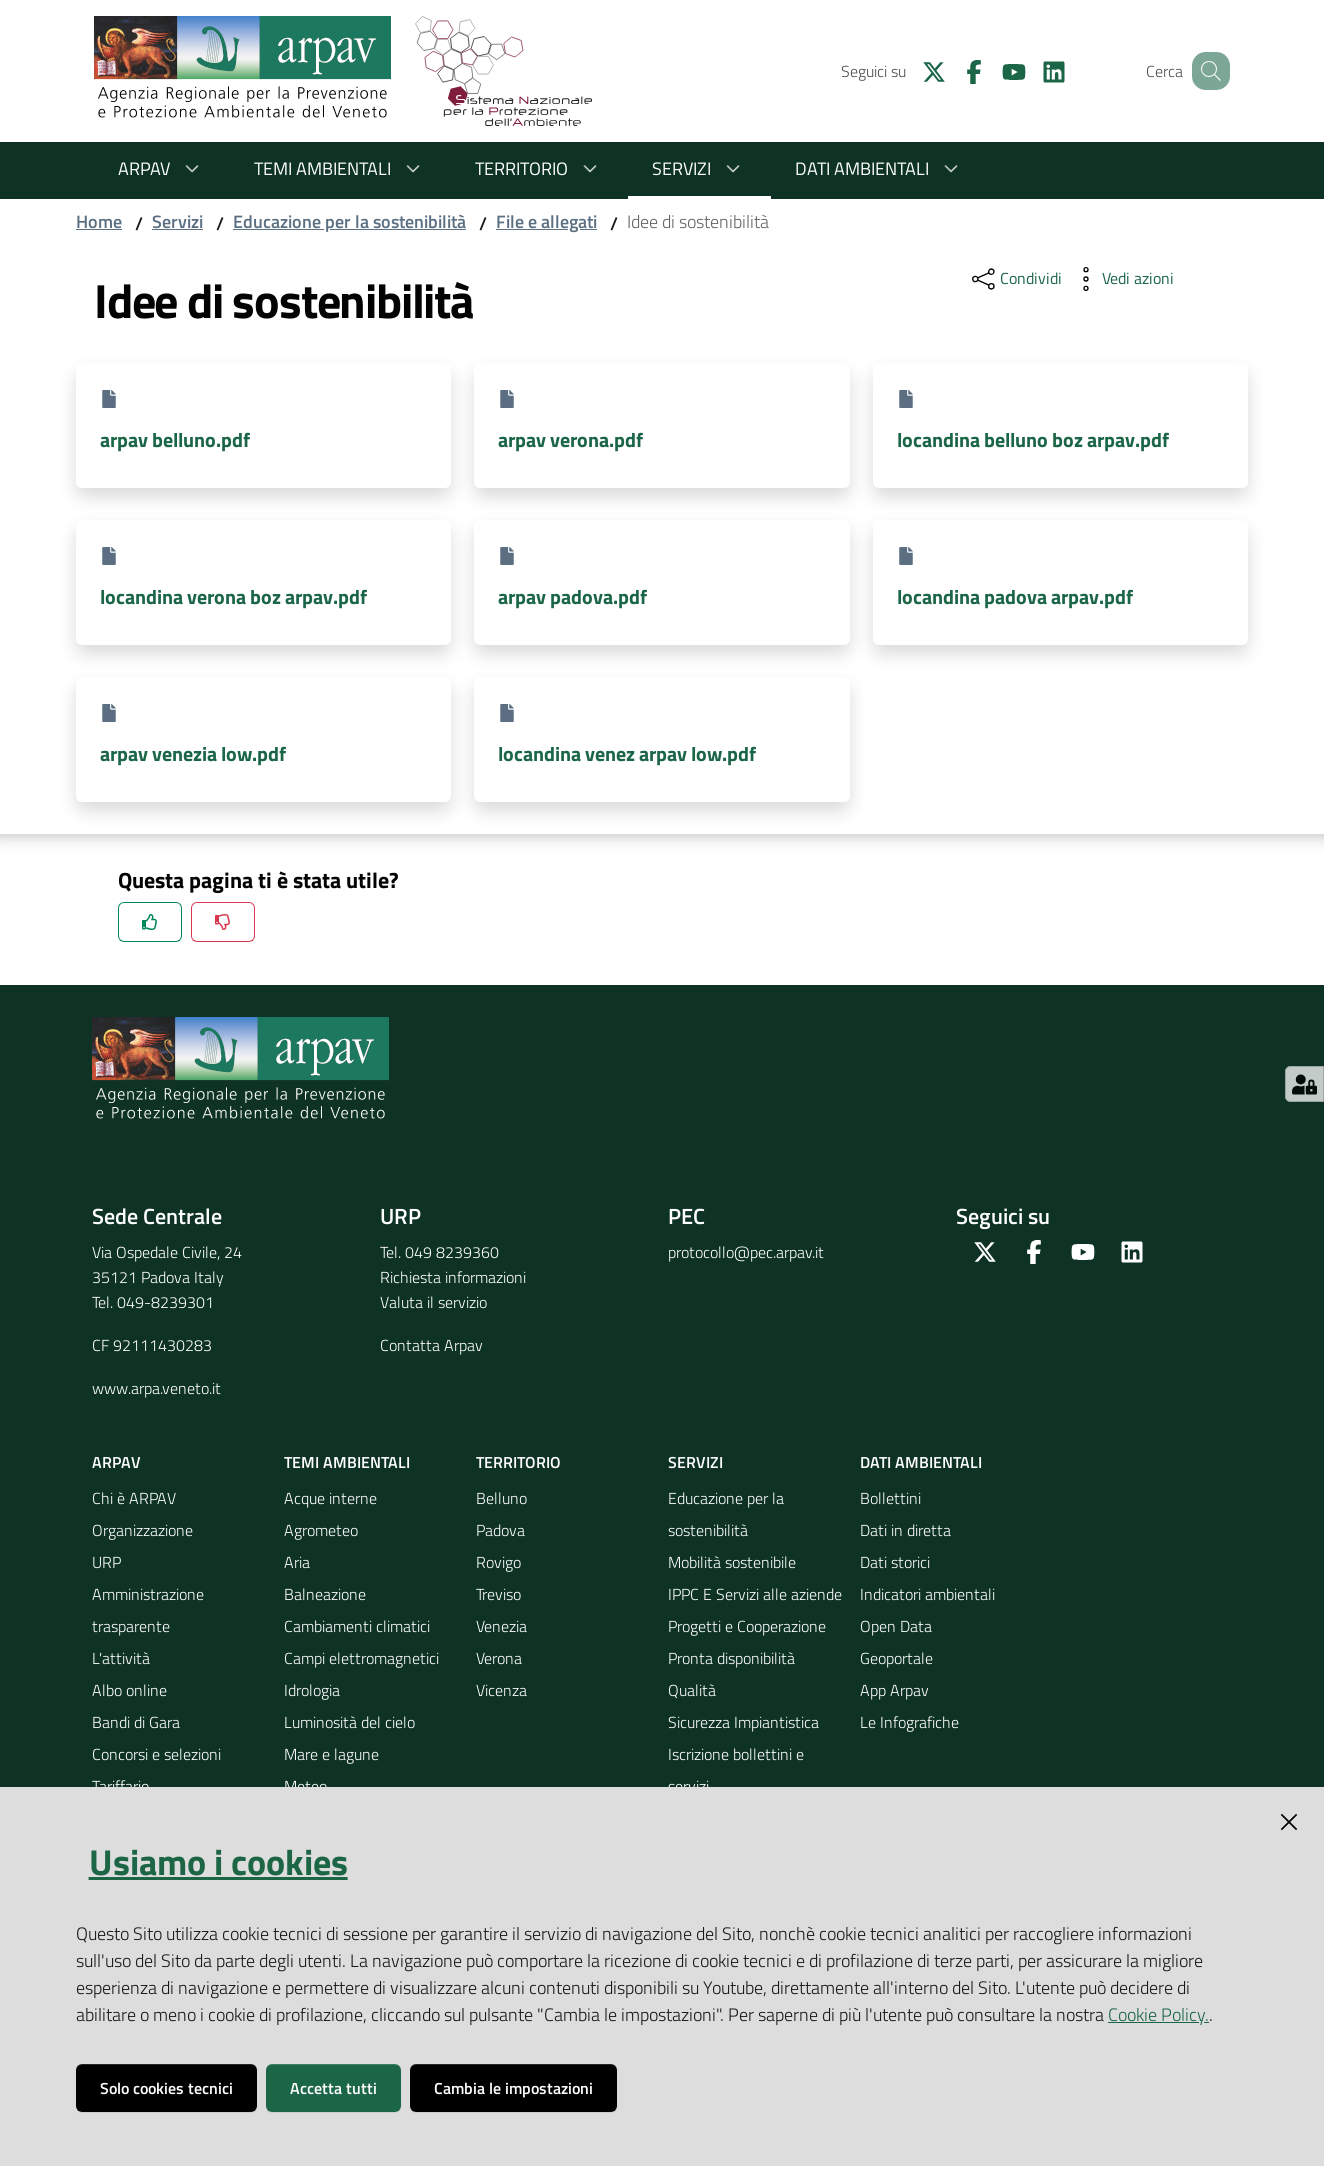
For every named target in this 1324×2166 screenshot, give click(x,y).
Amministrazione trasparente (148, 1610)
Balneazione (325, 1594)
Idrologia (312, 1690)
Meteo (305, 1786)
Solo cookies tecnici (166, 2088)
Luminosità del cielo (349, 1722)
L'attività (121, 1658)
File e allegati (546, 221)
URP (106, 1562)
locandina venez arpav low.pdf (627, 753)
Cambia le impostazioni (513, 2088)
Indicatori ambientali (927, 1594)
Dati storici (895, 1562)
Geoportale (896, 1658)
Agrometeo (321, 1530)
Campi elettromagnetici (361, 1658)
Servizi (699, 168)
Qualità (692, 1690)
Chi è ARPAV (134, 1498)
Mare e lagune (331, 1754)
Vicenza (501, 1690)
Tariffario (120, 1786)
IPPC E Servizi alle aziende (755, 1594)
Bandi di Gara (136, 1722)
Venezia (501, 1626)
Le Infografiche (909, 1722)
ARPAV (162, 168)
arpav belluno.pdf (175, 439)
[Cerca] (1206, 71)
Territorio (539, 168)
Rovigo (498, 1562)
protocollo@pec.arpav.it (746, 1252)
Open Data (896, 1626)
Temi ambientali (340, 168)
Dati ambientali (880, 168)
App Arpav (894, 1690)
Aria (297, 1562)
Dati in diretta (905, 1530)
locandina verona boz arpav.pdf (233, 596)
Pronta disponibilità (731, 1658)
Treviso (498, 1594)
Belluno (501, 1498)
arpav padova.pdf (572, 596)
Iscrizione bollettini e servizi (736, 1770)
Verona (499, 1658)
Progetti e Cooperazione (747, 1626)
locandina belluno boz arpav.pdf (1033, 439)
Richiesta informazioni (453, 1277)
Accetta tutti (333, 2088)
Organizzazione (142, 1530)
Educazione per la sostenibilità (349, 221)
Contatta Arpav (431, 1345)
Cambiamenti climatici (357, 1626)
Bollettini (890, 1498)
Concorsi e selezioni (156, 1754)
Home (99, 221)
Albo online (129, 1690)
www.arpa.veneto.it (156, 1388)
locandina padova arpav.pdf (1015, 596)
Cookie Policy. (1158, 2014)
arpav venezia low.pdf (193, 753)
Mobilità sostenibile (732, 1562)
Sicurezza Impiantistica (743, 1722)
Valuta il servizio (433, 1302)
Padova (500, 1530)
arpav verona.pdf (570, 439)
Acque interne (330, 1498)
